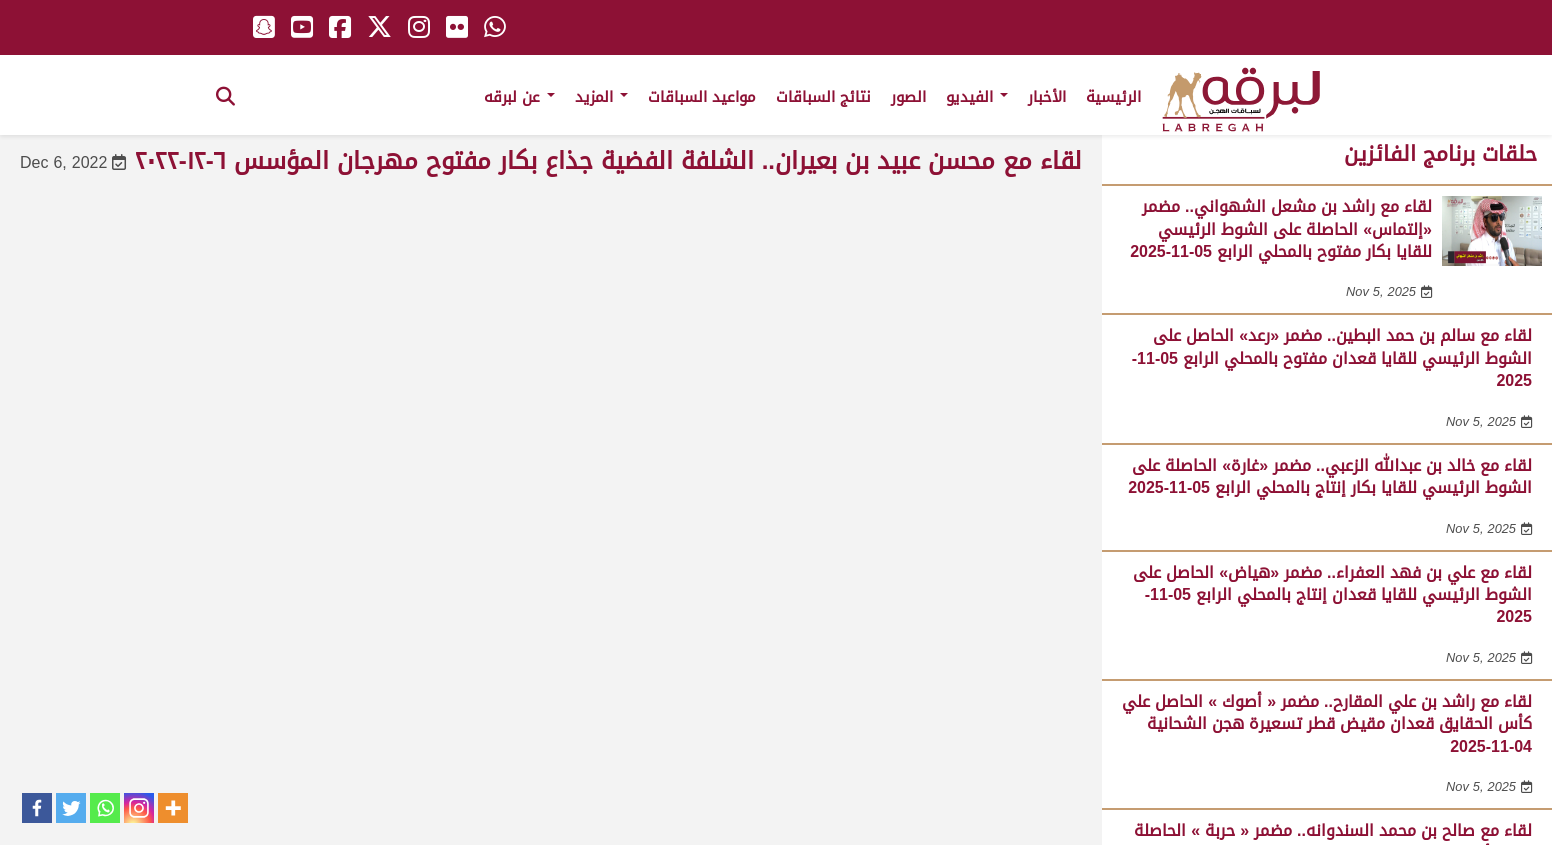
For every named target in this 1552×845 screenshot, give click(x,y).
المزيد (601, 97)
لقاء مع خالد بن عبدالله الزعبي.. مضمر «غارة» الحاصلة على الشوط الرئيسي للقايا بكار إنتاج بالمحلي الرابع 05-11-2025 (1330, 476)
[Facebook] (37, 808)
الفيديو (977, 97)
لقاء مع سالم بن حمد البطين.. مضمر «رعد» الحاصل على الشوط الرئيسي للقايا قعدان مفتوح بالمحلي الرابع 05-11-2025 (1332, 358)
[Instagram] (139, 808)
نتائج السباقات (823, 97)
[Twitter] (71, 808)
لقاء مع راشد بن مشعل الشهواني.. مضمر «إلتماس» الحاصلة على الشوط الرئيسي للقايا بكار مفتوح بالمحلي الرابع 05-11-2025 (1281, 229)
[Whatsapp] (105, 808)
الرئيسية (1113, 97)
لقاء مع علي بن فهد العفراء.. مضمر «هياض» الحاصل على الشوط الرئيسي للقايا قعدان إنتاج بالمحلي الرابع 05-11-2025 (1332, 595)
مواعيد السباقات (702, 97)
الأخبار (1047, 97)
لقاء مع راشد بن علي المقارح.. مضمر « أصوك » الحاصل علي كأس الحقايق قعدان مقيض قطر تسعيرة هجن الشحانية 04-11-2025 (1327, 724)
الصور (908, 97)
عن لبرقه (519, 97)
